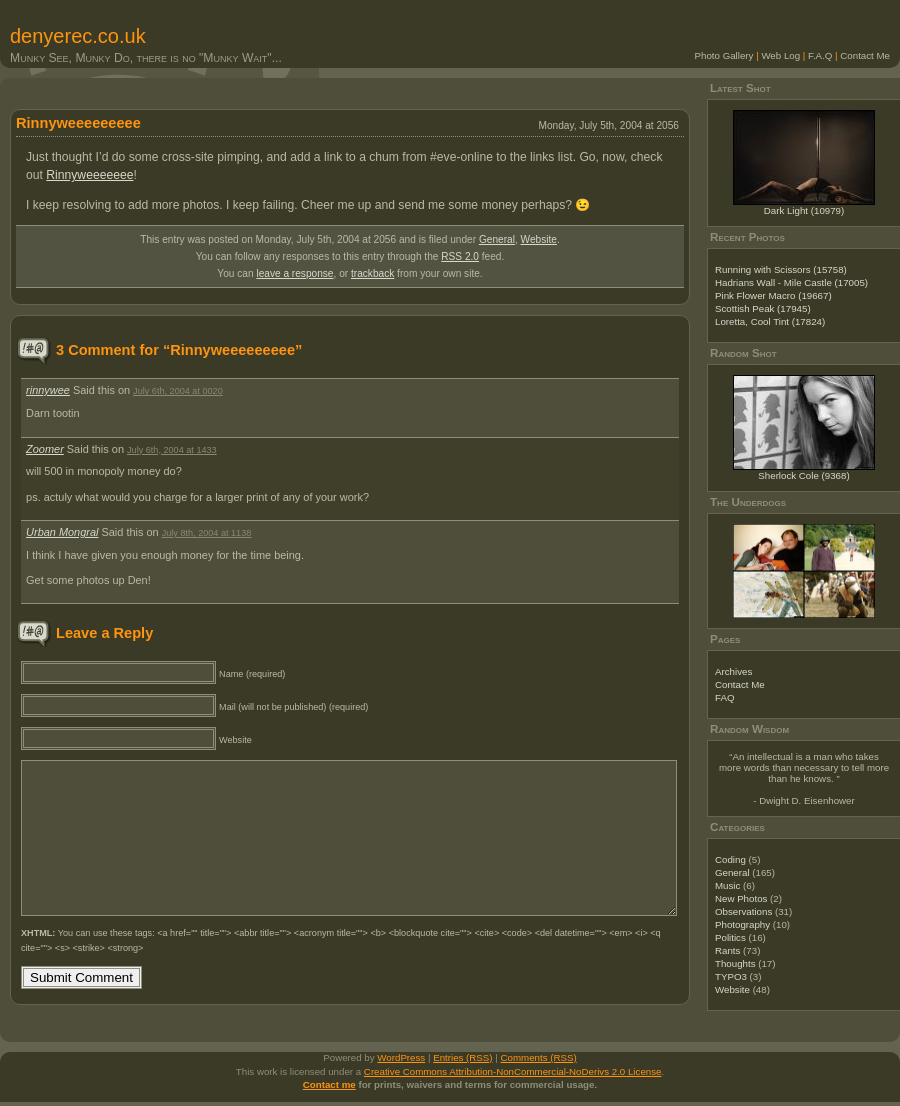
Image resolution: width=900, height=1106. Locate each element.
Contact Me (865, 55)
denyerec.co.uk (78, 36)
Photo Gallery (724, 55)
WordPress (401, 1061)
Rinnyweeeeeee (89, 175)
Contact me (329, 1088)
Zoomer (45, 449)
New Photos (741, 898)
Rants (727, 950)
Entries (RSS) (462, 1061)
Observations (743, 911)
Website (539, 239)
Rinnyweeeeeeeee (78, 123)
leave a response (294, 273)
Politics (730, 937)
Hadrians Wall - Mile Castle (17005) (791, 282)
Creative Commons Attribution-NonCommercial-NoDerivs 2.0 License (513, 1075)
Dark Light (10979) (804, 210)
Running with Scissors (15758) (781, 269)
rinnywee (48, 390)
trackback (372, 273)
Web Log (780, 55)
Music (727, 885)
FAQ (724, 697)
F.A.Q (820, 55)
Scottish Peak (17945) (763, 308)
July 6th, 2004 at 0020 (178, 391)
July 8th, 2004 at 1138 (207, 533)
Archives (733, 671)
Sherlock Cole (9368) (803, 475)
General (497, 239)
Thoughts (735, 963)
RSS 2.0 (460, 256)
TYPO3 (731, 976)
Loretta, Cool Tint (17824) (770, 321)
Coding (730, 859)
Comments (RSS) (539, 1061)
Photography (742, 924)
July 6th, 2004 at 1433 (172, 450)
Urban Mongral (62, 532)
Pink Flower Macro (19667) (773, 295)
